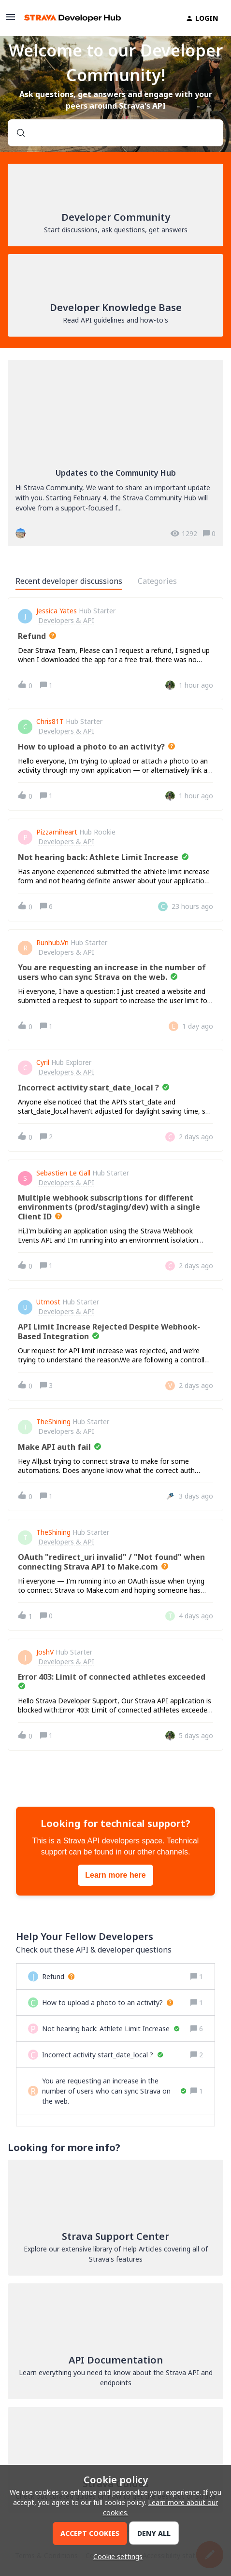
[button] (115, 2556)
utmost (48, 1302)
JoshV (45, 1652)
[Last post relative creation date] (196, 685)
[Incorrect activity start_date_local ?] (102, 2055)
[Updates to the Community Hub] (115, 453)
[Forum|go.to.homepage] (72, 18)
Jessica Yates (56, 611)
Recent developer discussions (68, 581)
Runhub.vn (52, 942)
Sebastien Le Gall (63, 1173)
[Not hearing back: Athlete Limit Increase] (111, 2029)
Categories (157, 581)
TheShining (53, 1421)
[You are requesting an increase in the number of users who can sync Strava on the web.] (114, 2091)
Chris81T (50, 721)
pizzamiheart (56, 832)
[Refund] (58, 1976)
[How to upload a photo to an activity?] (107, 2003)
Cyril (42, 1062)
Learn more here (115, 1875)
